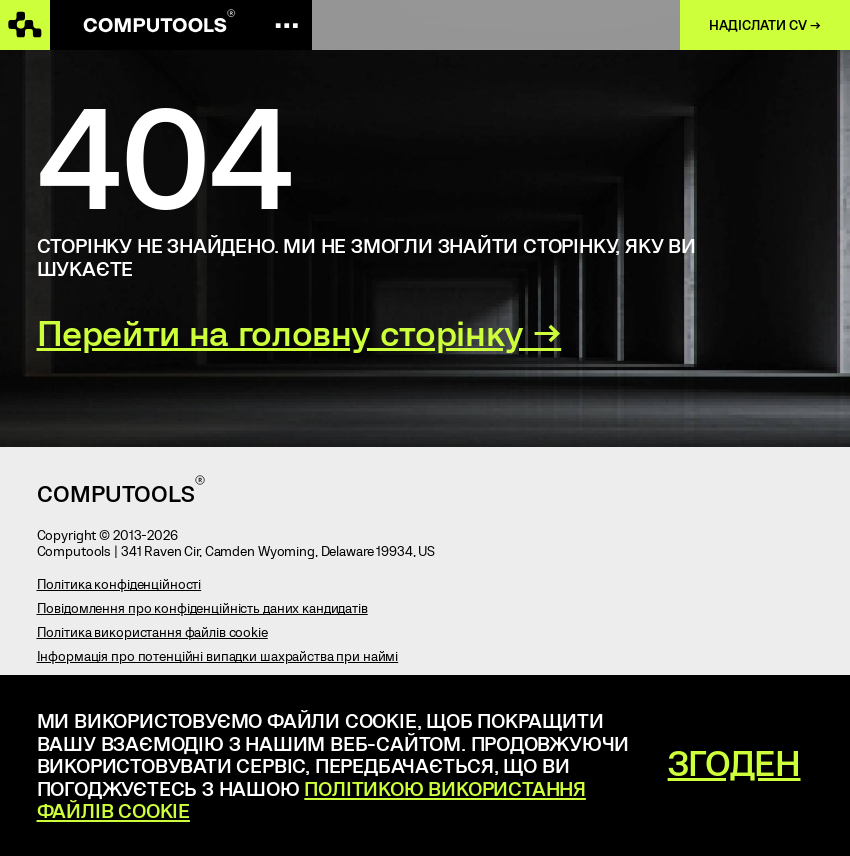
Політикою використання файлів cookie (311, 799)
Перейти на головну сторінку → (299, 331)
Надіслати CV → (765, 25)
